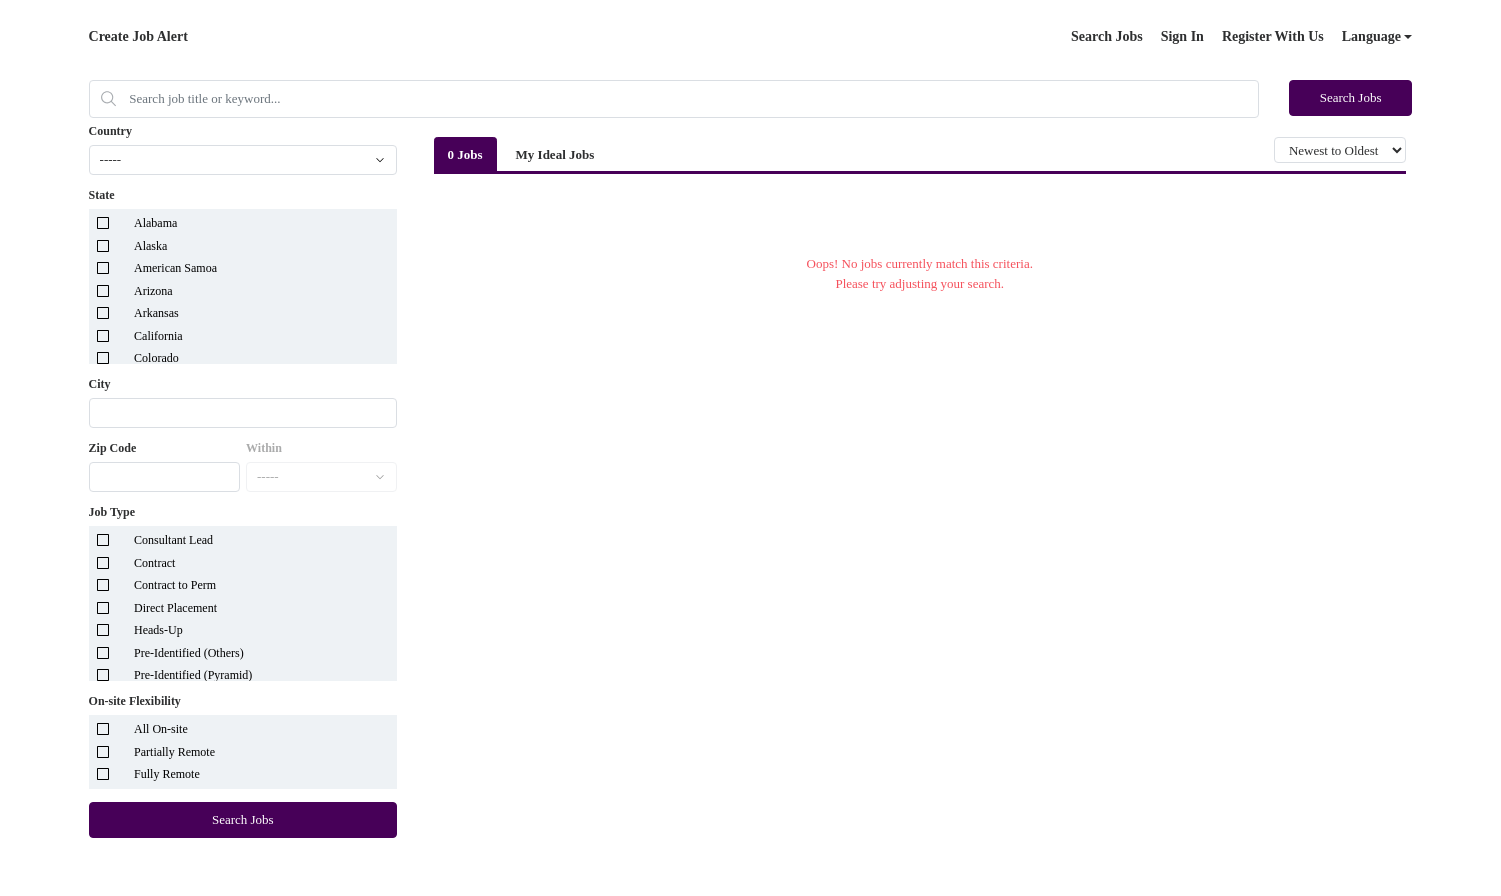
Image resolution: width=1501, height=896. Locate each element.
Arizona (153, 291)
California (158, 336)
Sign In (1182, 36)
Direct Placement (175, 608)
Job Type (112, 512)
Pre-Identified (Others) (189, 653)
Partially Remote (174, 752)
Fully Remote (167, 774)
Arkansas (156, 313)
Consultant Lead (173, 540)
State (102, 195)
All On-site (161, 729)
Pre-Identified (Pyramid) (193, 675)
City (100, 384)
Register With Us (1273, 36)
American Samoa (175, 268)
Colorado (156, 358)
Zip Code (113, 448)
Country (110, 131)
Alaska (150, 246)
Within (264, 448)
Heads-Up (158, 630)
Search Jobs (1107, 36)
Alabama (155, 223)
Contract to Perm (175, 585)
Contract (154, 563)
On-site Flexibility (135, 701)
